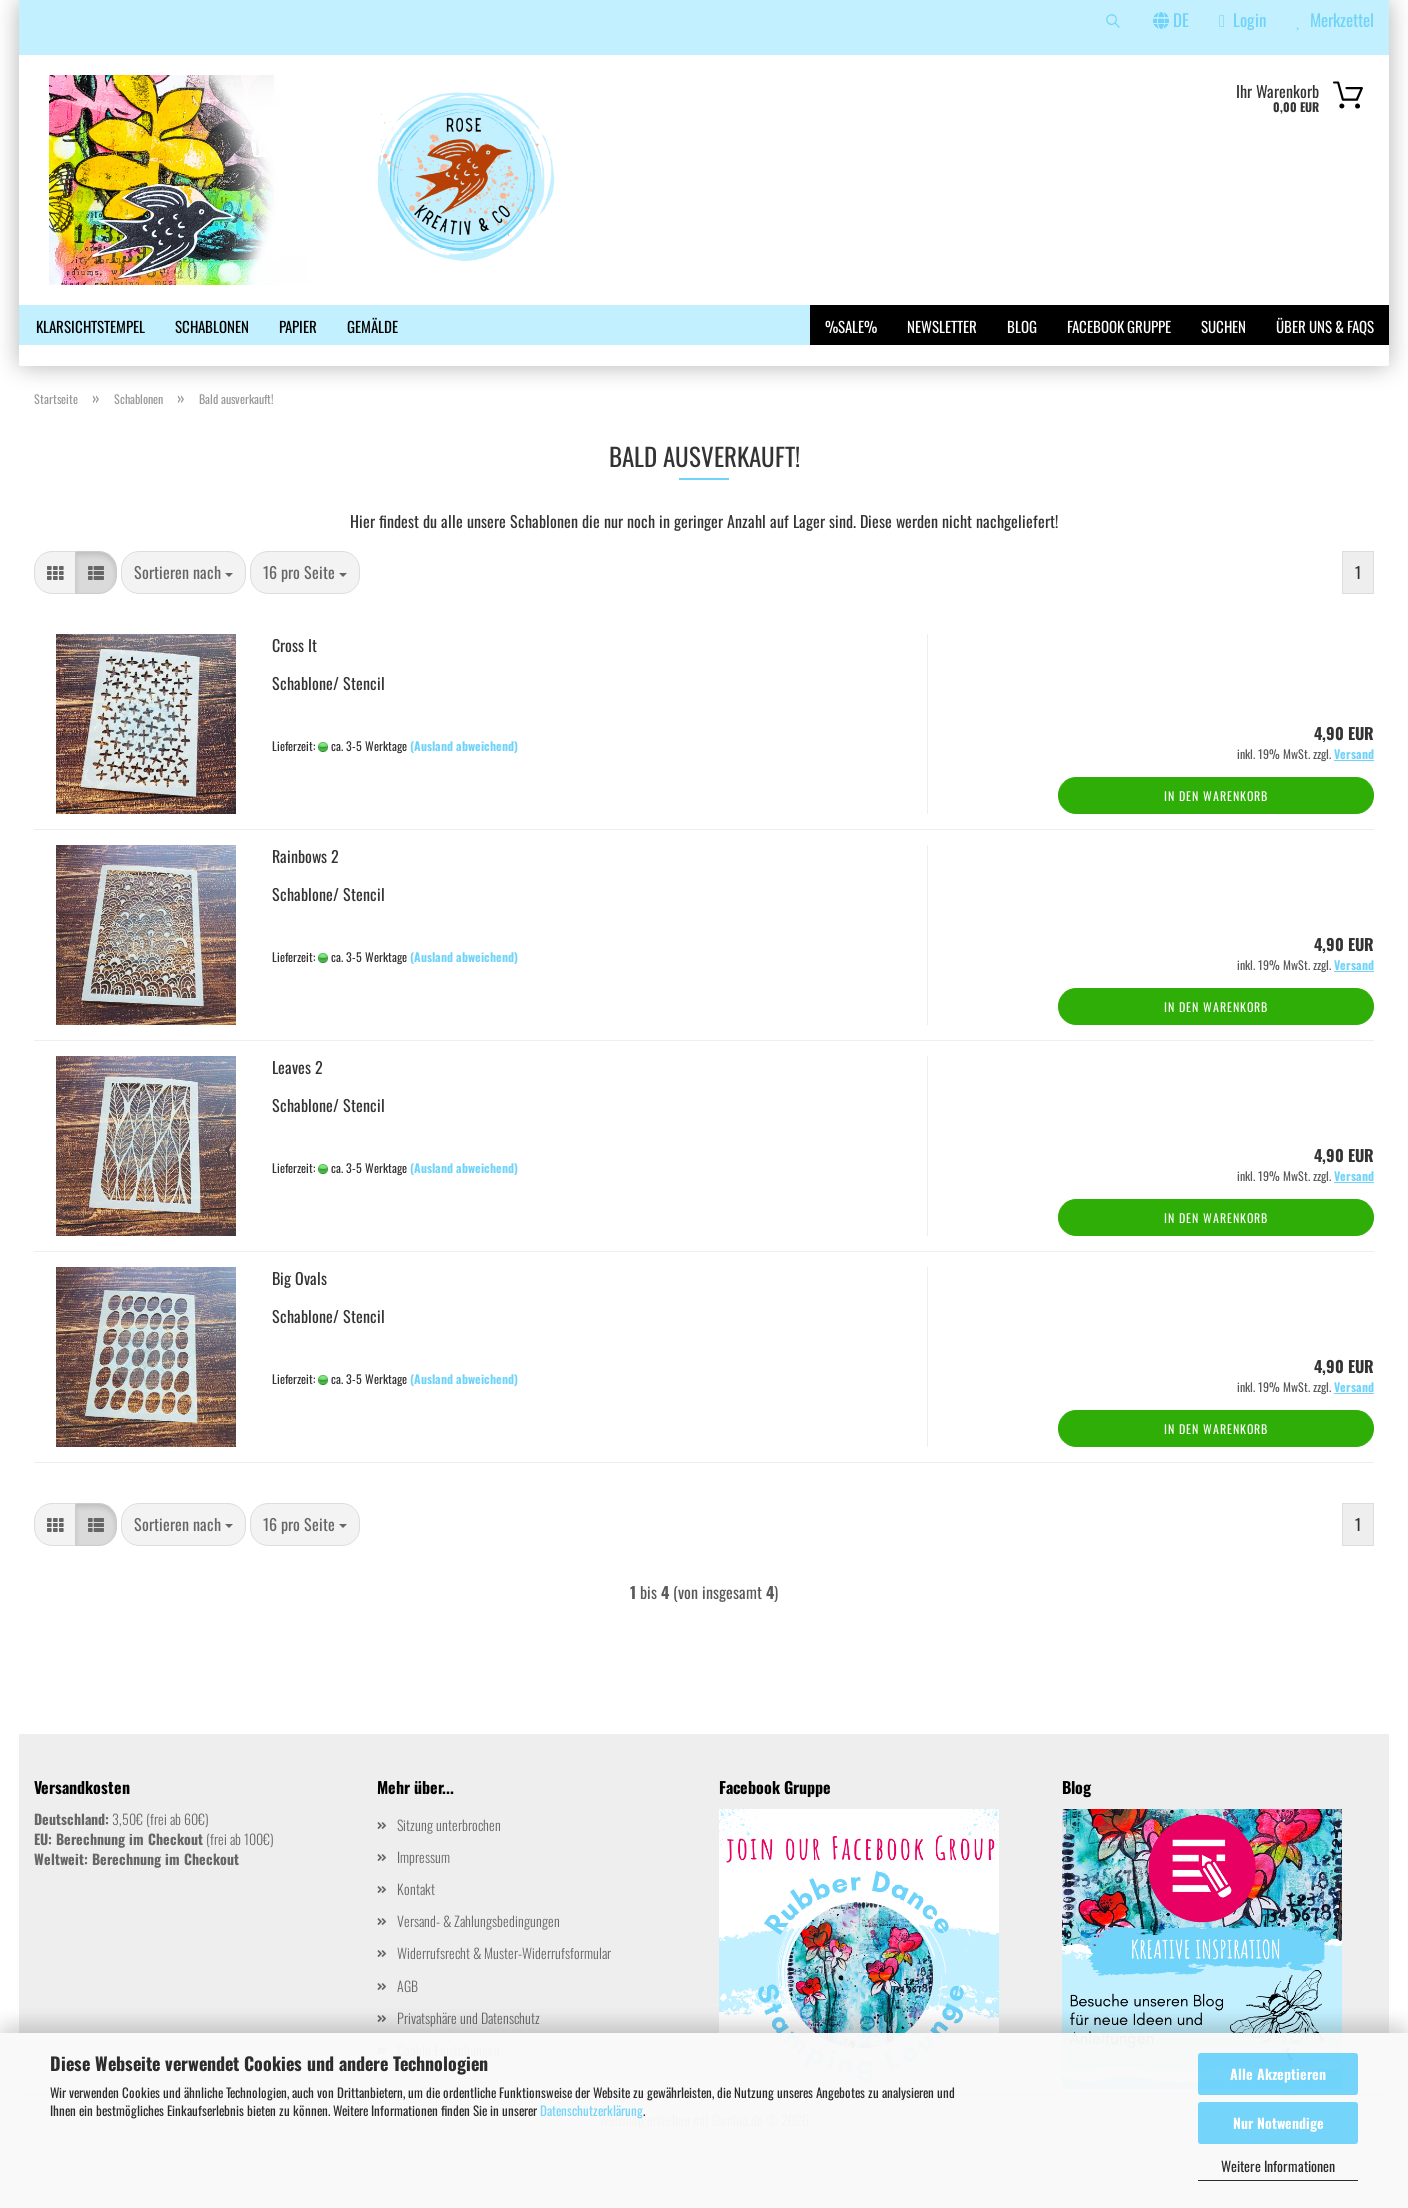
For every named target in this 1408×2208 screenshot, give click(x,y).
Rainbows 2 (305, 890)
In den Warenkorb (1216, 829)
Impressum (423, 1890)
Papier (298, 326)
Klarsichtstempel (90, 326)
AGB (407, 2018)
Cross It (294, 679)
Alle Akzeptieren (1278, 2073)
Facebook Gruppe (1119, 326)
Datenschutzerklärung (591, 2110)
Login (1242, 19)
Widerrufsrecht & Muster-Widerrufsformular (504, 1986)
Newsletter (942, 326)
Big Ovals (299, 1312)
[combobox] (183, 606)
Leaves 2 (297, 1101)
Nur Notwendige (1278, 2122)
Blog (1022, 326)
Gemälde (372, 326)
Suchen (1223, 326)
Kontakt (416, 1922)
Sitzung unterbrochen (449, 1857)
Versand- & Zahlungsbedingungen (478, 1954)
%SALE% (851, 326)
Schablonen (212, 326)
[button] (55, 606)
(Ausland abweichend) (464, 779)
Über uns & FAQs (1325, 326)
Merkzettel (1335, 19)
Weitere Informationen (1278, 2165)
